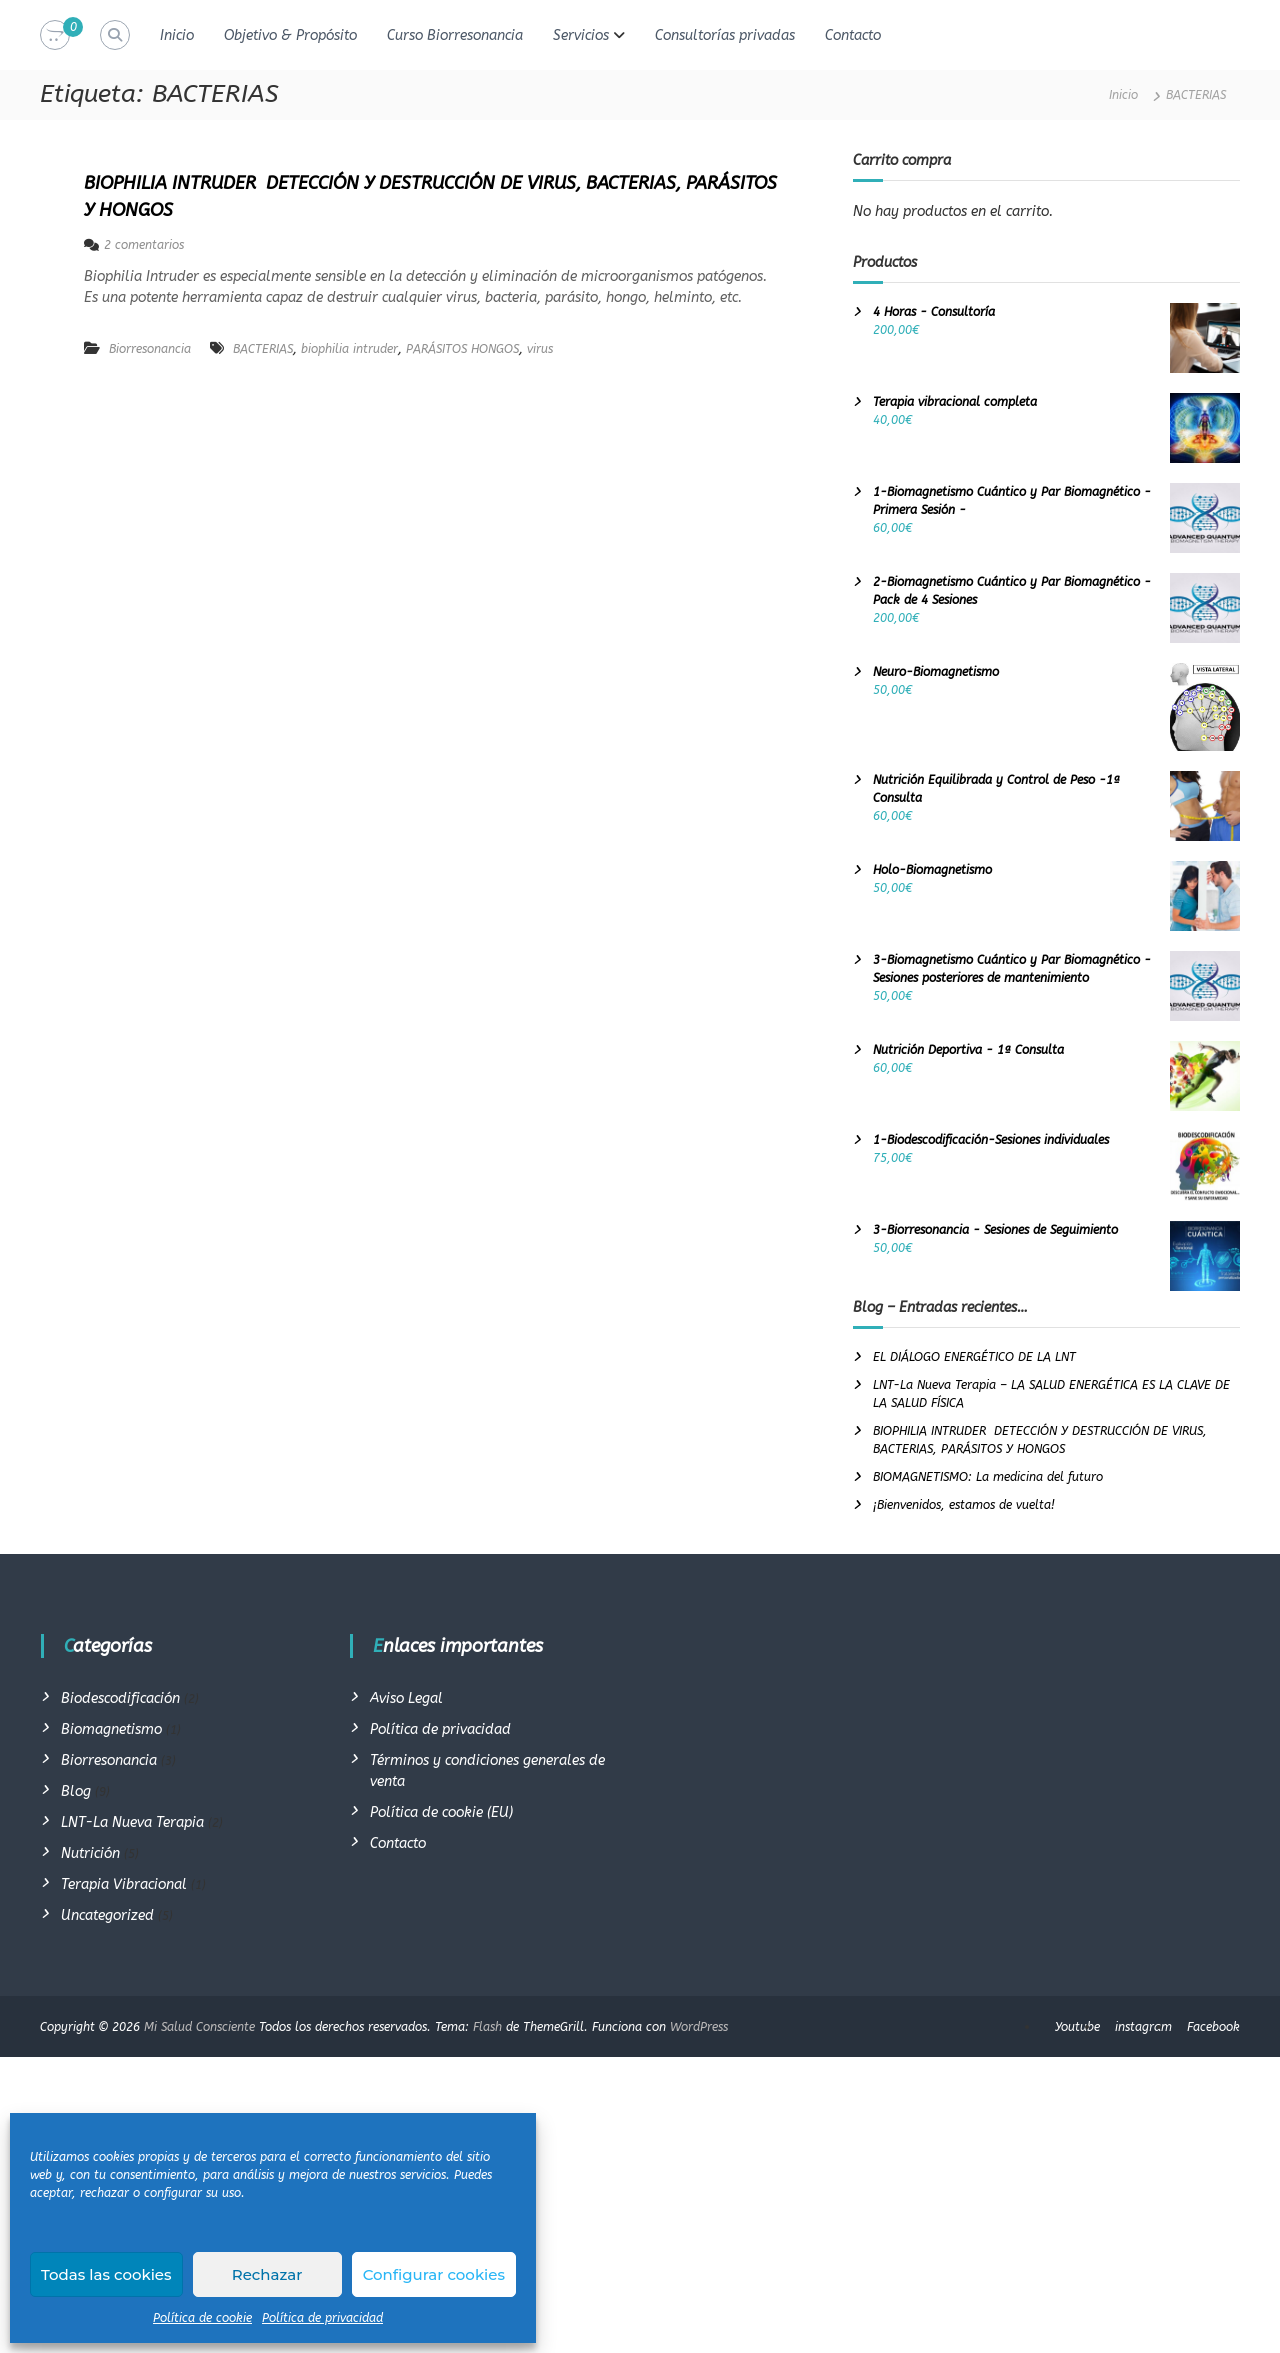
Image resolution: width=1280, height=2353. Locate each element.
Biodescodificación (120, 1698)
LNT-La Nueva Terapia (132, 1822)
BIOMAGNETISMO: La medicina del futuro (988, 1477)
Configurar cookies (434, 2274)
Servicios (581, 35)
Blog (76, 1791)
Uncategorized (107, 1915)
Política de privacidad (322, 2318)
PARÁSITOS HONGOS (462, 349)
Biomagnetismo (111, 1729)
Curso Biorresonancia (455, 35)
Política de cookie (202, 2318)
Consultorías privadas (725, 35)
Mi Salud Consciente (199, 2027)
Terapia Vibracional (124, 1884)
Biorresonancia (150, 349)
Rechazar (267, 2274)
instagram (1143, 2027)
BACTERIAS (263, 349)
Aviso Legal (406, 1698)
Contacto (853, 35)
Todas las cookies (106, 2274)
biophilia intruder (349, 349)
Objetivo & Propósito (290, 35)
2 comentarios (144, 245)
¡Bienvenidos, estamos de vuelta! (964, 1505)
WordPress (699, 2027)
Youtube (1077, 2027)
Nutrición (90, 1853)
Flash (487, 2027)
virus (540, 349)
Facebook (1213, 2027)
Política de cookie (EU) (441, 1812)
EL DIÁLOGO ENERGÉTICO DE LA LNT (974, 1357)
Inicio (177, 35)
